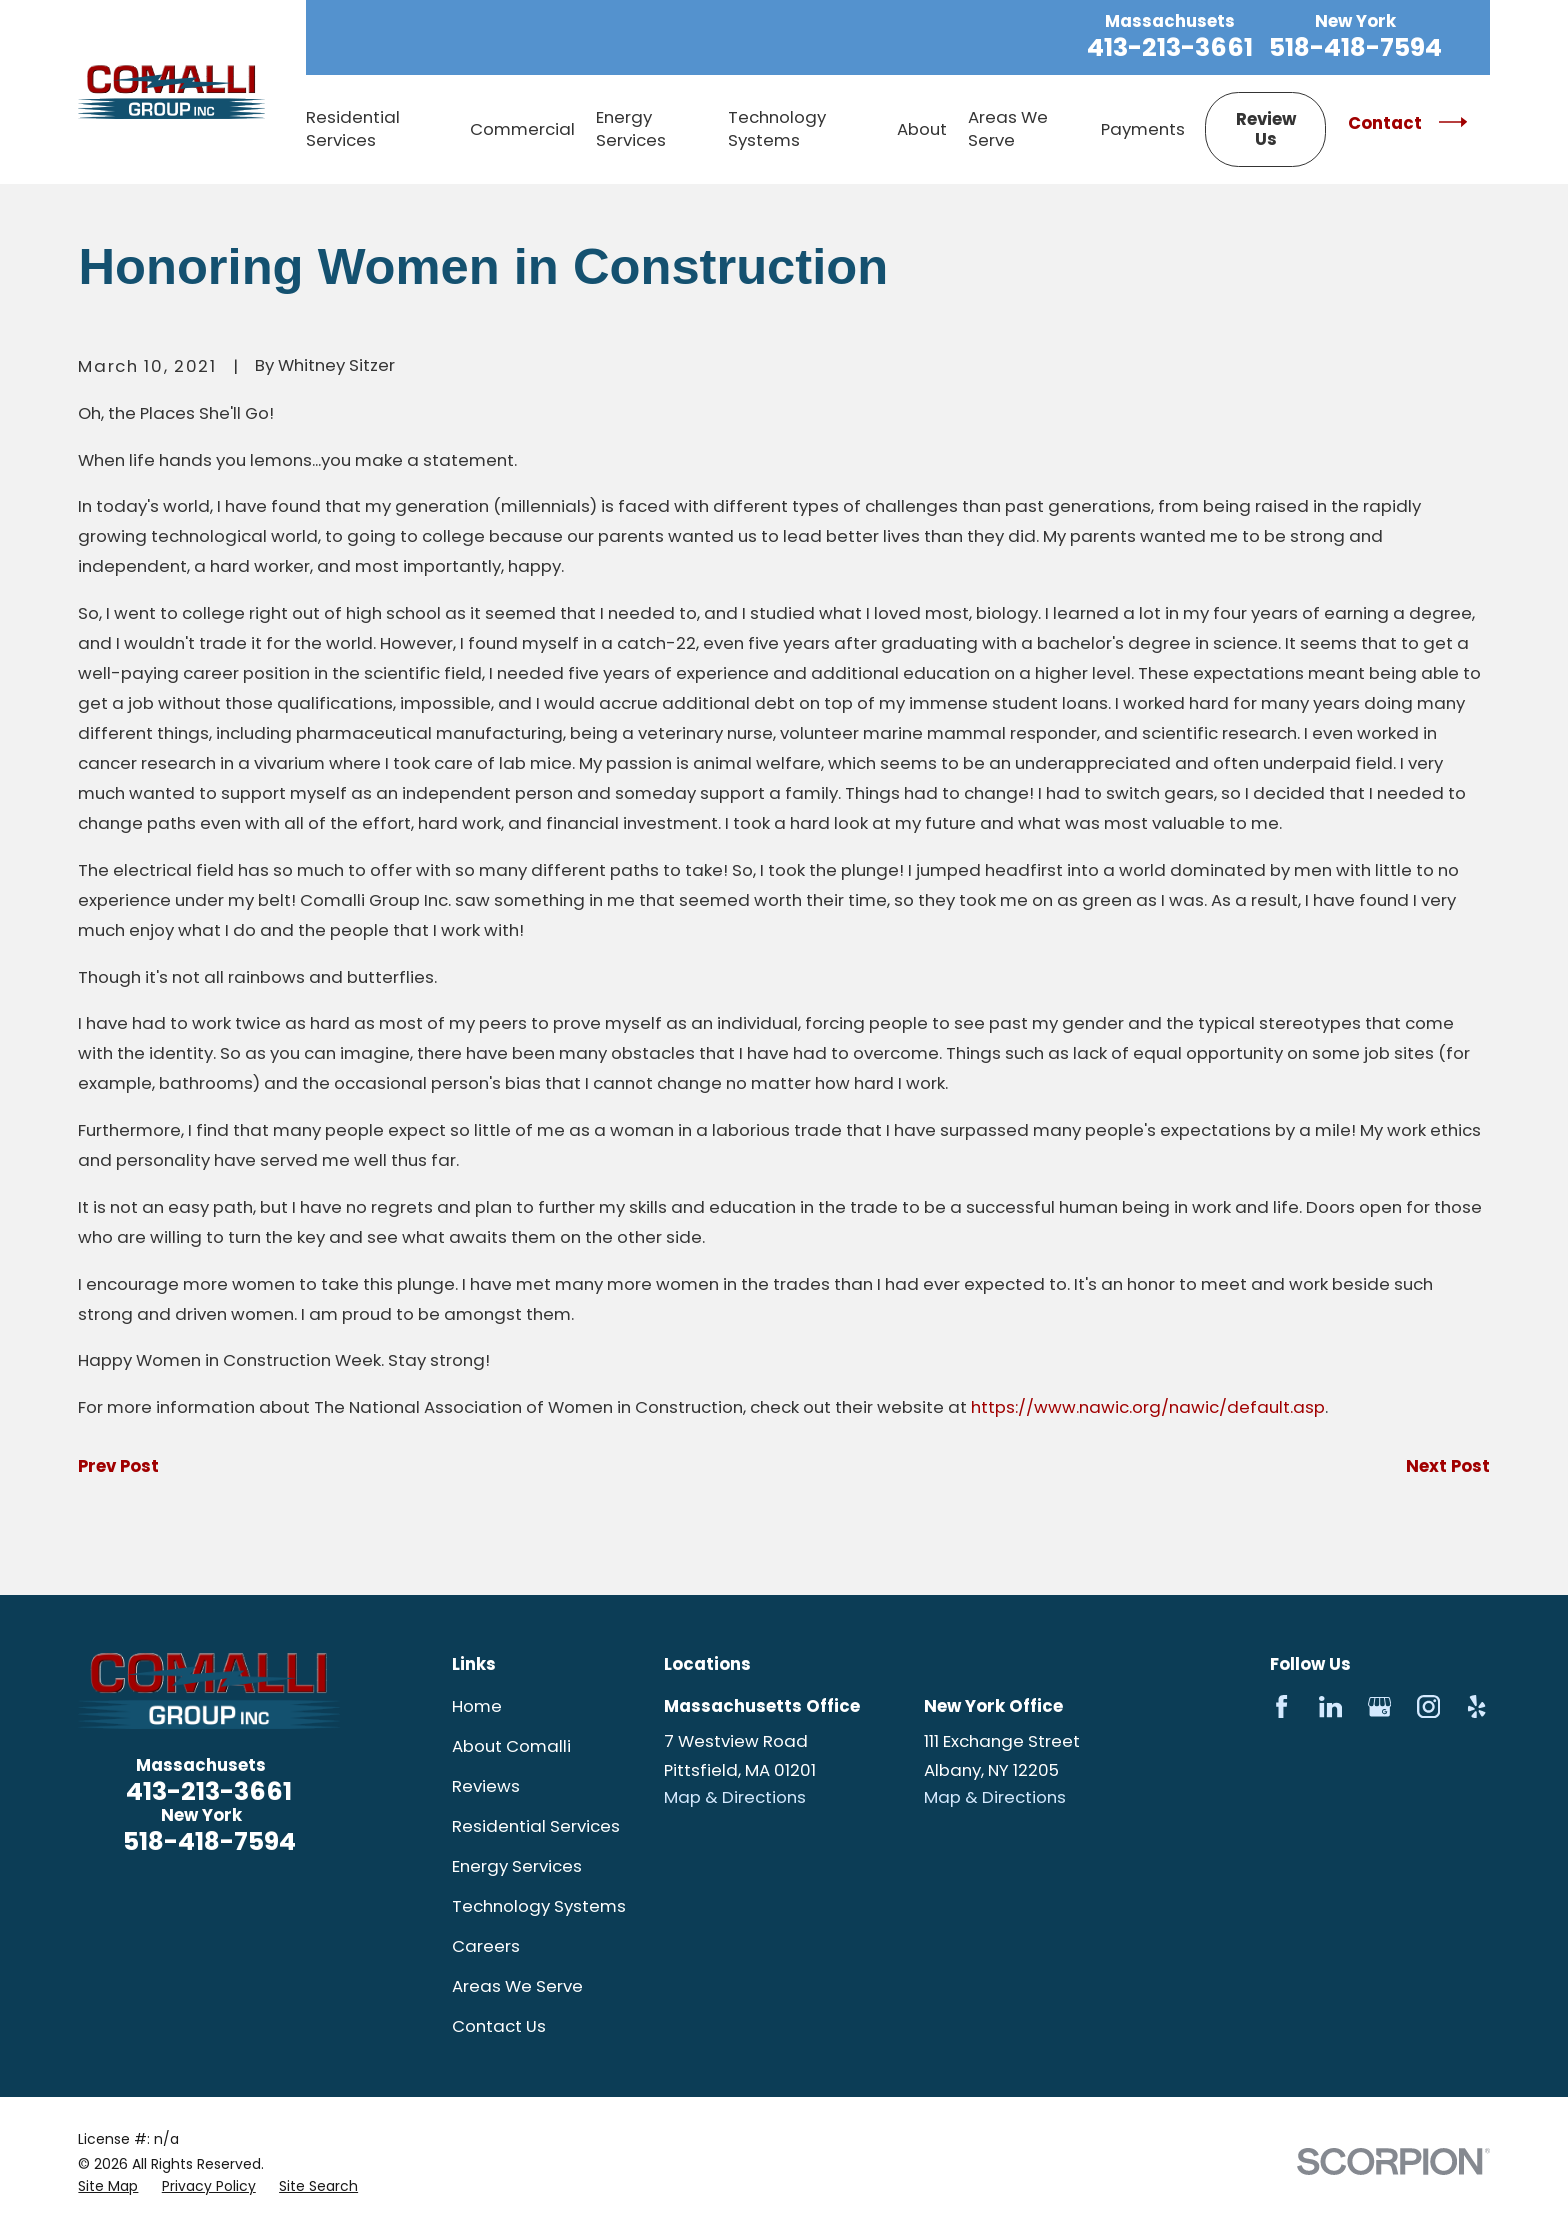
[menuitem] (108, 2186)
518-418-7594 (1355, 47)
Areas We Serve (517, 1986)
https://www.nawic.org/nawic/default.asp (1148, 1407)
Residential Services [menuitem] (353, 128)
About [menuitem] (922, 129)
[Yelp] (1476, 1706)
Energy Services (517, 1866)
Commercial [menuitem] (522, 129)
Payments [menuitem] (1143, 129)
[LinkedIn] (1330, 1706)
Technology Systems (539, 1906)
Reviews (486, 1786)
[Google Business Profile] (1379, 1706)
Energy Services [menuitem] (631, 128)
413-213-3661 (1170, 47)
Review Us (1266, 129)
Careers (486, 1946)
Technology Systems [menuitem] (777, 128)
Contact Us (499, 2026)
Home (477, 1706)
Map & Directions (735, 1797)
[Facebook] (1281, 1706)
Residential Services (536, 1826)
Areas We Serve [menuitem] (1008, 128)
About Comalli (511, 1746)
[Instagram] (1428, 1706)
